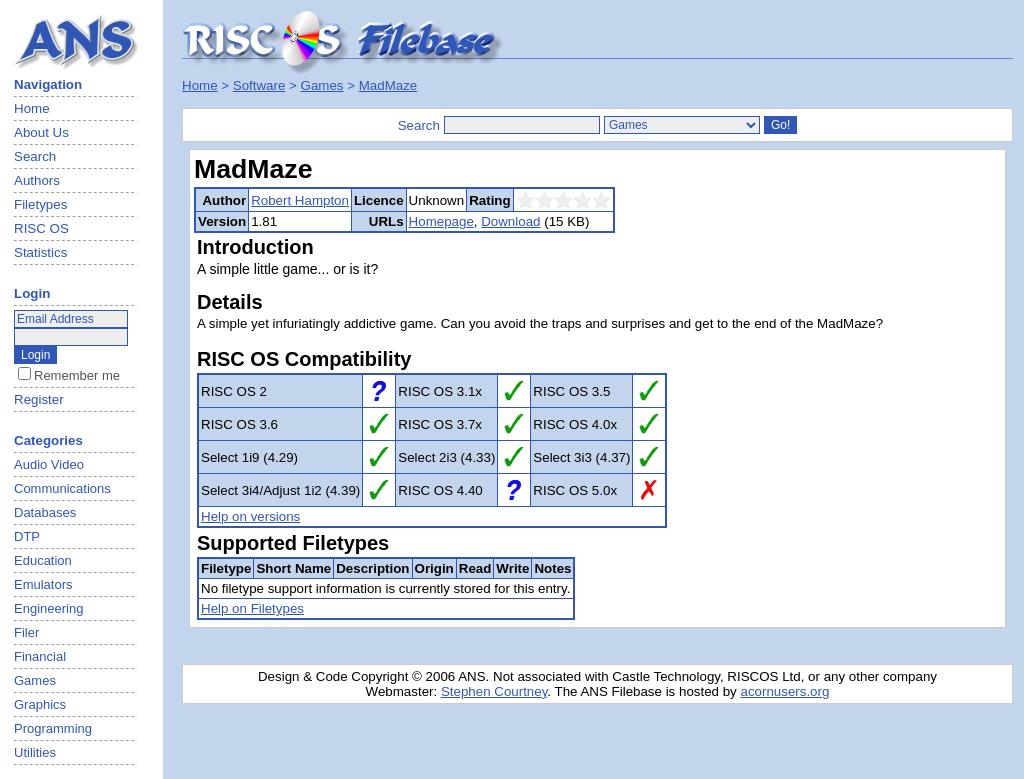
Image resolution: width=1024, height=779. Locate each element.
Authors (37, 180)
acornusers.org (784, 691)
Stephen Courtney (494, 691)
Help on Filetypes (252, 608)
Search (35, 156)
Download (510, 221)
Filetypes (40, 204)
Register (39, 399)
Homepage (441, 221)
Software (259, 85)
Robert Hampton (300, 200)
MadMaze (388, 85)
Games (322, 85)
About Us (41, 132)
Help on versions (250, 516)
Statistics (40, 252)
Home (32, 108)
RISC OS (41, 228)
